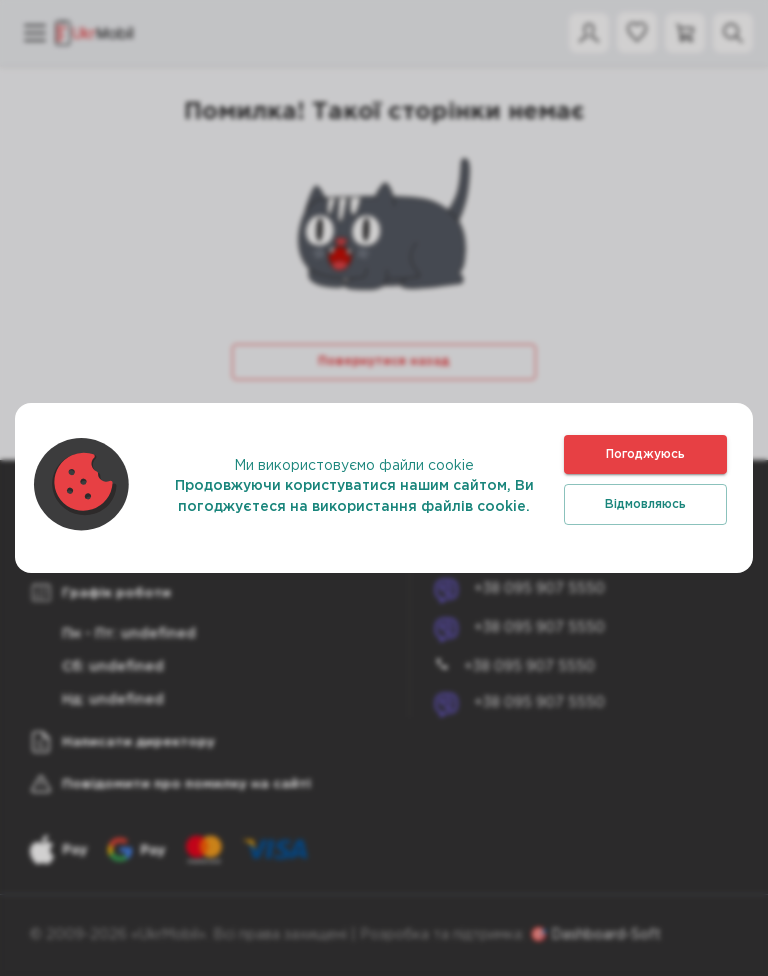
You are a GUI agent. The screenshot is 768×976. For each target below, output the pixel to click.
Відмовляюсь (645, 504)
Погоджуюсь (645, 454)
